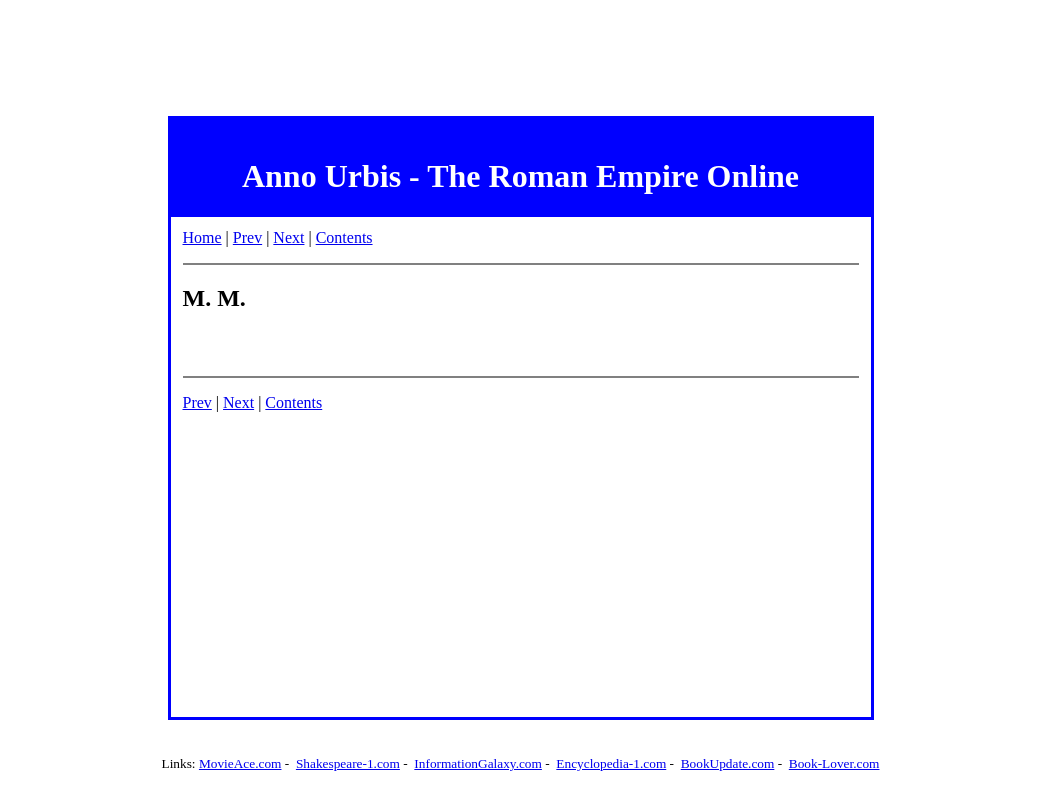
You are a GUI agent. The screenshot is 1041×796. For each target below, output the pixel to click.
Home (202, 237)
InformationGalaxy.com (478, 763)
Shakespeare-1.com (348, 763)
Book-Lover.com (834, 763)
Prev (247, 237)
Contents (344, 237)
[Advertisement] (521, 53)
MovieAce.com (240, 763)
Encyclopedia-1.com (611, 763)
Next (288, 237)
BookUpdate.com (728, 763)
